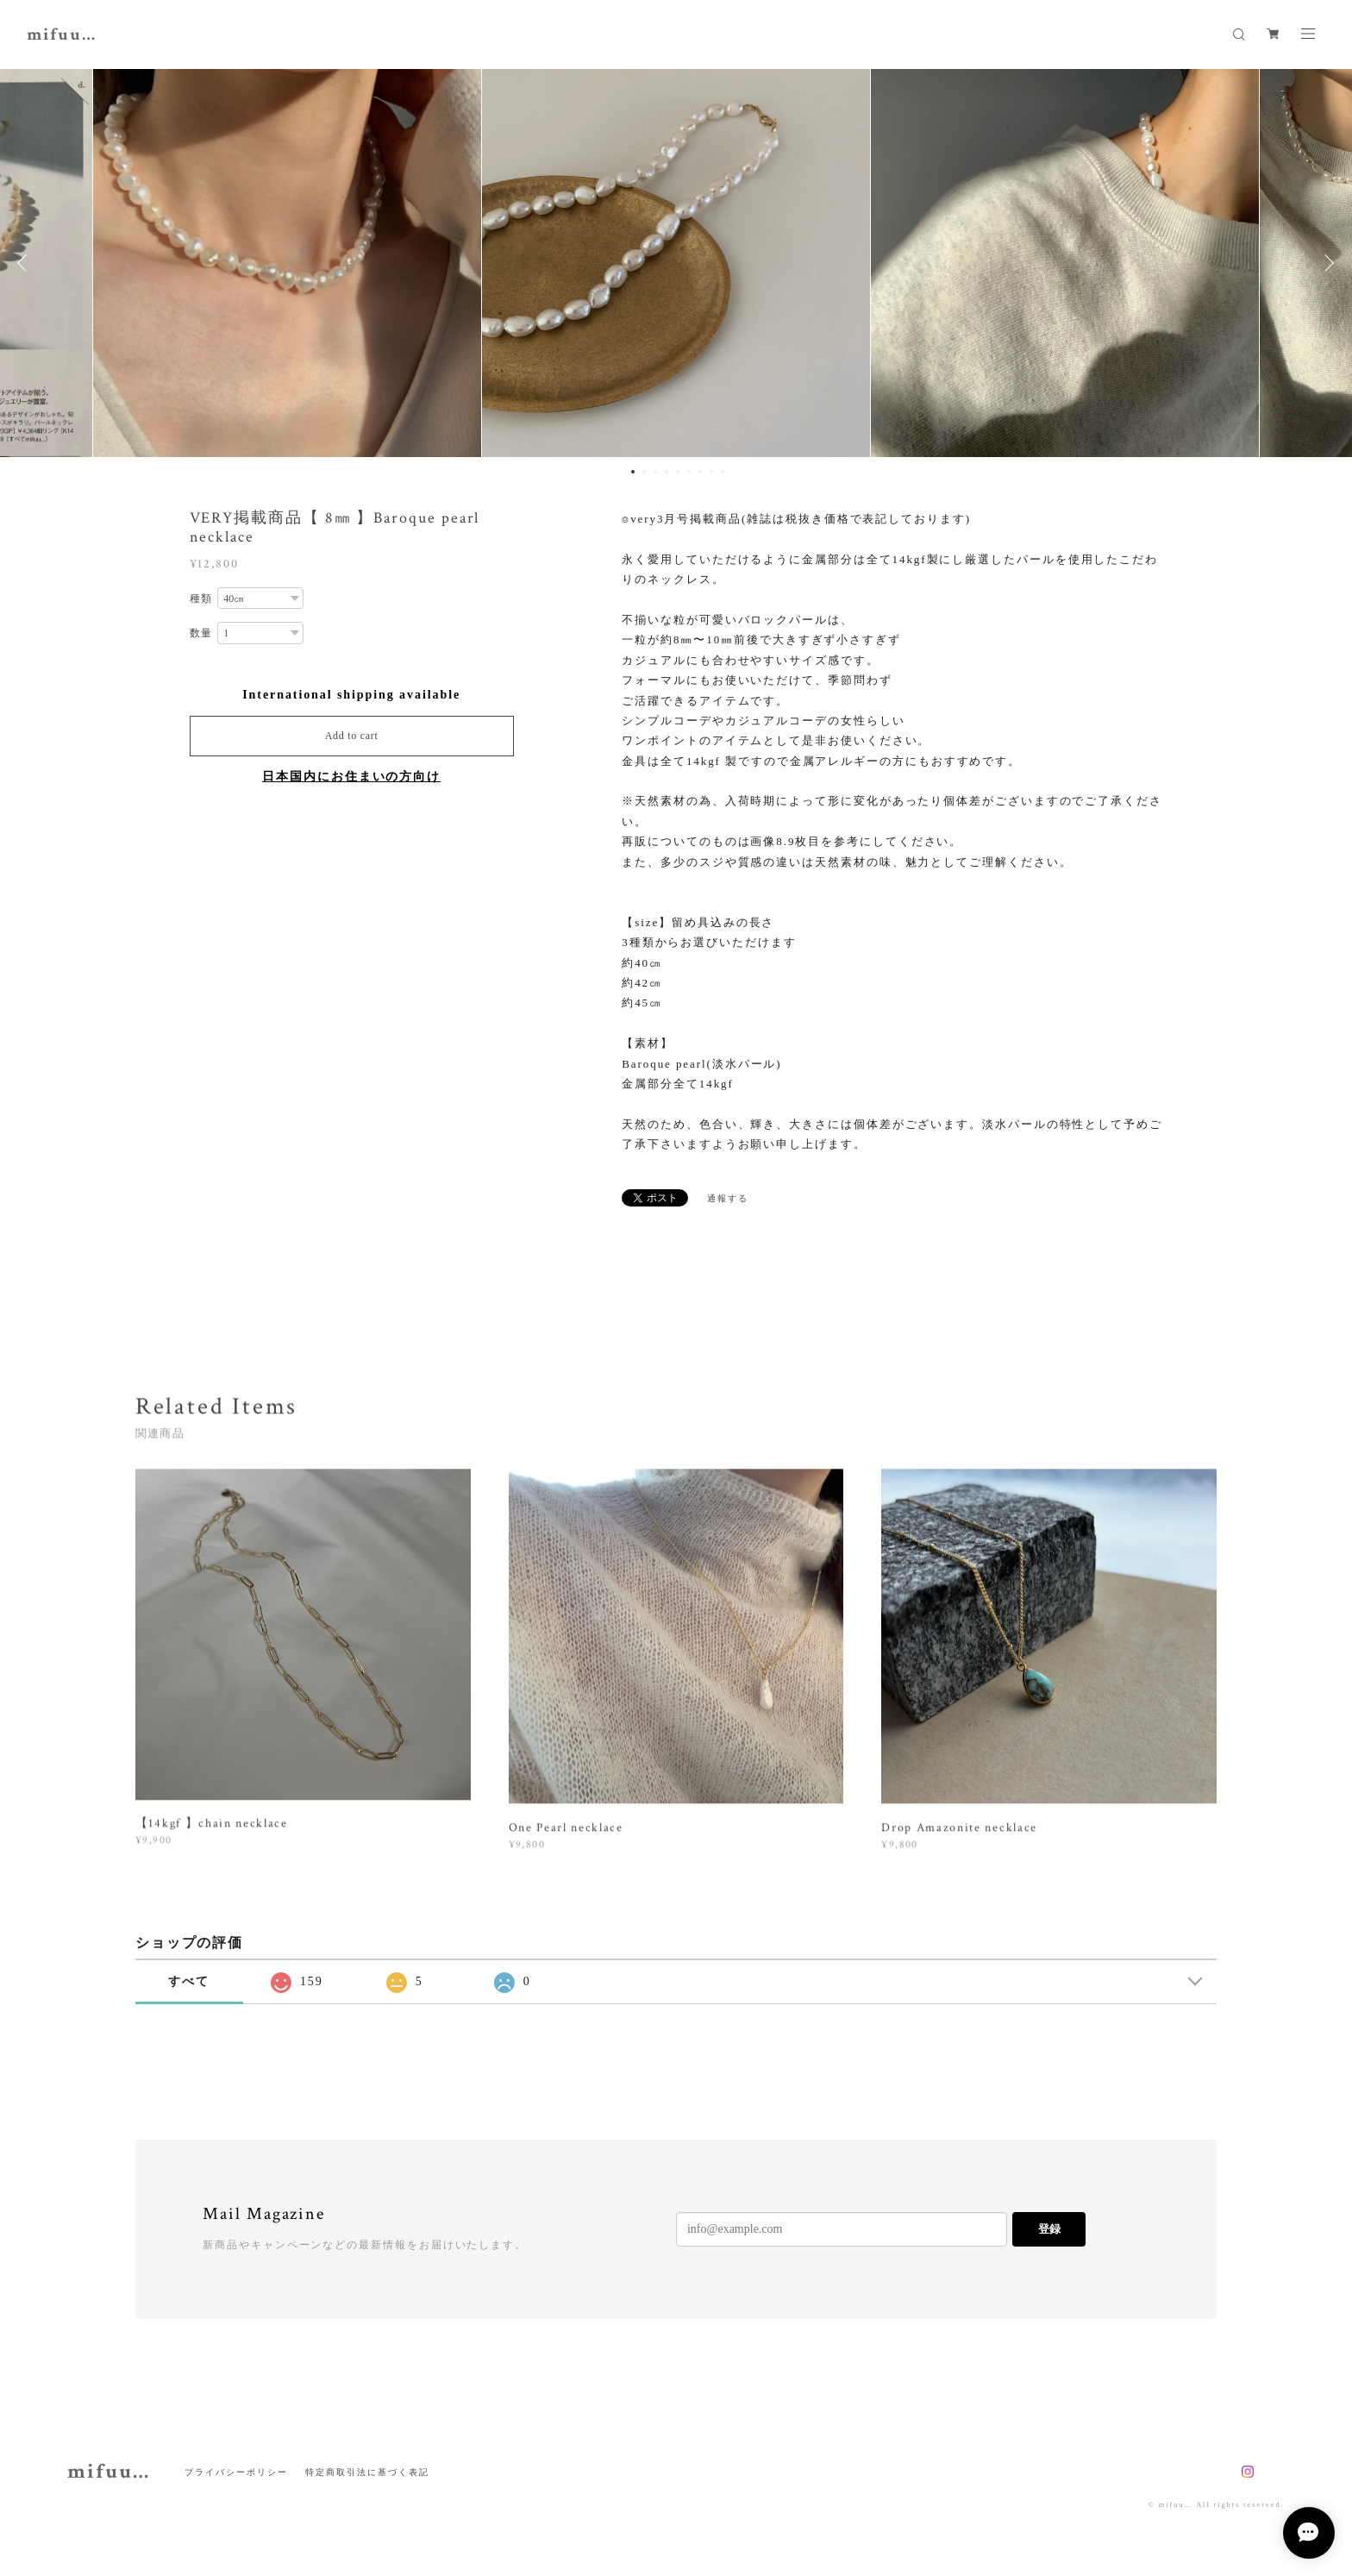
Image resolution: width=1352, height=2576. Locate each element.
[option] (676, 263)
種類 (202, 599)
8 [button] (711, 471)
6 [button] (689, 471)
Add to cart (352, 736)
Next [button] (1326, 263)
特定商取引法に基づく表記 (367, 2472)
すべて (189, 1981)
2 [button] (644, 471)
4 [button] (666, 471)
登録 (1049, 2228)
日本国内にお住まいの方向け (351, 776)
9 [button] (722, 471)
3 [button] (655, 471)
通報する (727, 1198)
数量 (202, 634)
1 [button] (633, 471)
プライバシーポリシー (236, 2472)
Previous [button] (25, 263)
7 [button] (700, 471)
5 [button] (677, 471)
